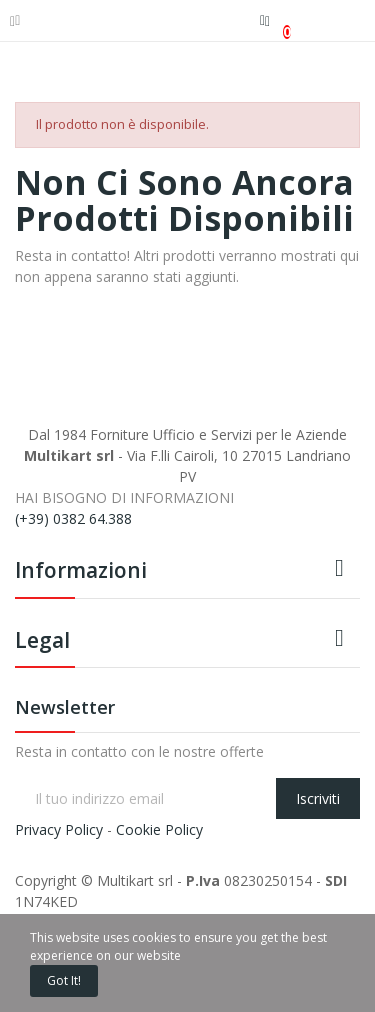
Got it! (64, 980)
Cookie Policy (159, 829)
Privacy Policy (59, 829)
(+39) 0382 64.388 (73, 518)
